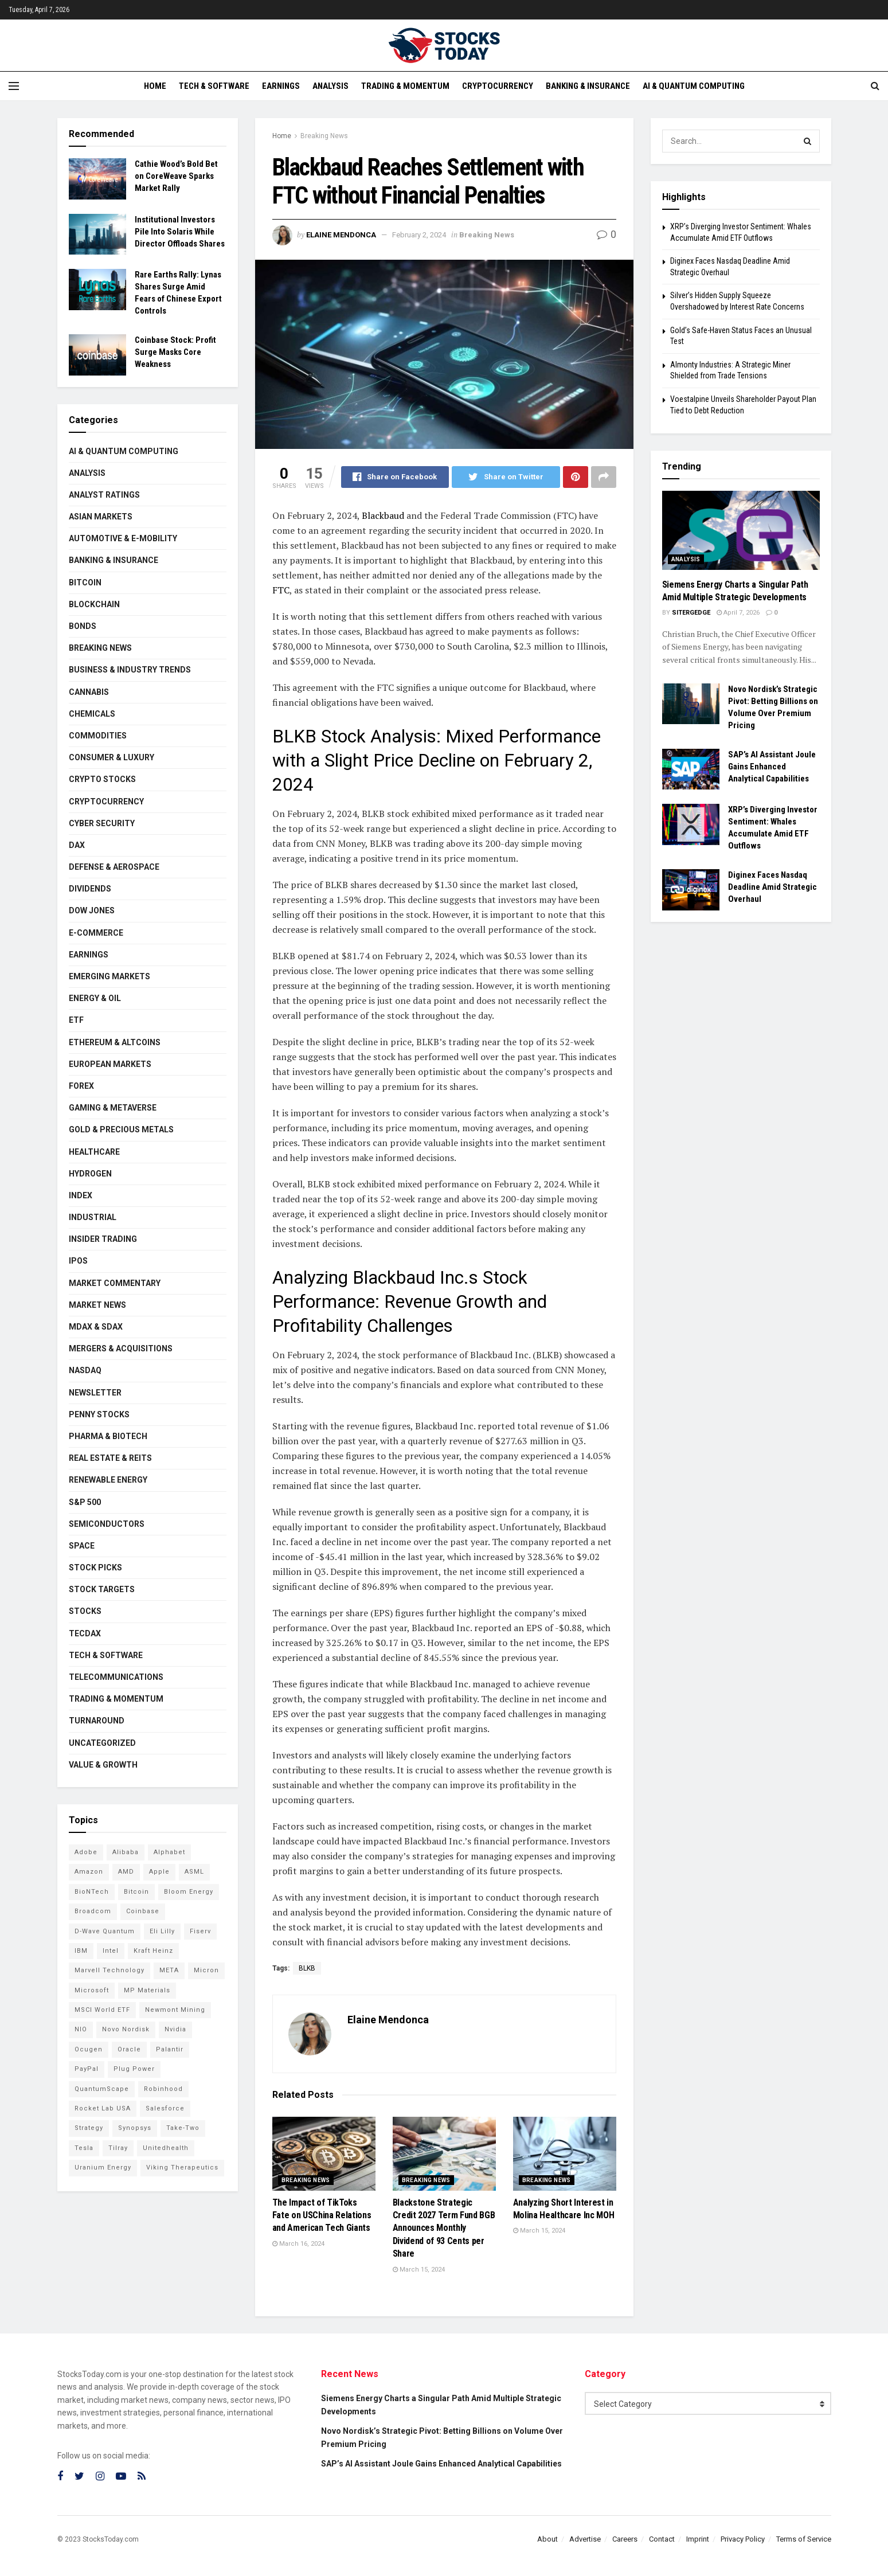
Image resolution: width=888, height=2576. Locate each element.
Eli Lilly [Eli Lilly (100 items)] (162, 1931)
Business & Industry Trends (130, 669)
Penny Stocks (99, 1414)
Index (80, 1195)
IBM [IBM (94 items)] (81, 1951)
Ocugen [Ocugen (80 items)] (89, 2049)
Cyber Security (102, 823)
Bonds (82, 626)
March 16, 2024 (298, 2243)
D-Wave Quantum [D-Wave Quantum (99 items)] (105, 1931)
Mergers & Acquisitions (121, 1348)
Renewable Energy (108, 1479)
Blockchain (94, 604)
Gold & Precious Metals (121, 1129)
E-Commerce (96, 932)
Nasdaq (85, 1370)
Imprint (697, 2539)
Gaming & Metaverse (113, 1107)
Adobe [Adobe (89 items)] (86, 1852)
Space (82, 1545)
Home (155, 86)
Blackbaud (381, 515)
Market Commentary (115, 1283)
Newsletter (95, 1392)
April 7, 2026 (738, 612)
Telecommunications (116, 1677)
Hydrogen (90, 1173)
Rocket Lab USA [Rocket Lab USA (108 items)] (103, 2108)
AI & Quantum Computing (694, 86)
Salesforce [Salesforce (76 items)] (165, 2108)
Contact (662, 2539)
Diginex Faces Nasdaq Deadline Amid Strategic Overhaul (772, 887)
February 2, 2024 (419, 234)
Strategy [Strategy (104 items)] (89, 2128)
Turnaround (96, 1720)
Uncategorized (102, 1743)
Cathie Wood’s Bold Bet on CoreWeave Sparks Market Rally (176, 176)
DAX (77, 845)
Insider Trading (103, 1239)
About (547, 2539)
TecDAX (85, 1633)
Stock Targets (102, 1589)
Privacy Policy (743, 2539)
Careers (624, 2539)
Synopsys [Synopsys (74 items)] (134, 2128)
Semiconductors (106, 1524)
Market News (97, 1305)
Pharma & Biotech (108, 1436)
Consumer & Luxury (111, 757)
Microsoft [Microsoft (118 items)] (92, 1990)
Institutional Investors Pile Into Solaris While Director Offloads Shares (180, 231)
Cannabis (89, 692)
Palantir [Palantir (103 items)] (169, 2049)
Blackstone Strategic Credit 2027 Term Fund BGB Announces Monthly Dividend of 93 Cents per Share (444, 2228)
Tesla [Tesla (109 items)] (84, 2148)
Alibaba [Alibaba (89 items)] (125, 1852)
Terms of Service (803, 2539)
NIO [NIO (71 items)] (81, 2029)
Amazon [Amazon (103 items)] (89, 1871)
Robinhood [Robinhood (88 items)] (163, 2089)
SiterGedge (691, 612)
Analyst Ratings (104, 494)
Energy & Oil (95, 998)
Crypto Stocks (102, 779)
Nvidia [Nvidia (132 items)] (175, 2029)
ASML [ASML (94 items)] (194, 1871)
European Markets (110, 1064)
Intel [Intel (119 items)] (111, 1951)
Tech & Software (214, 86)
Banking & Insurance (588, 86)
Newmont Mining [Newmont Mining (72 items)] (175, 2010)
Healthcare (94, 1151)
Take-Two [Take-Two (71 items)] (182, 2128)
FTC (281, 590)
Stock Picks (95, 1567)
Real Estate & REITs (110, 1458)
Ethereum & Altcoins (115, 1042)
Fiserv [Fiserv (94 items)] (200, 1931)
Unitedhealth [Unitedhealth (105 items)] (166, 2148)
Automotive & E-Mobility (123, 538)
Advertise (585, 2539)
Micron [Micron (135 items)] (206, 1970)
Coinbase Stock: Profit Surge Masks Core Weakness (175, 352)
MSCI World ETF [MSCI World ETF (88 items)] (102, 2010)
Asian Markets (100, 516)
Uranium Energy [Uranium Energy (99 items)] (103, 2167)
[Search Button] (808, 141)
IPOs (78, 1260)
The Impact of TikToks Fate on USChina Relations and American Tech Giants (321, 2215)
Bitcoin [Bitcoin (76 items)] (136, 1891)
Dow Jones (92, 910)
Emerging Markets (109, 976)
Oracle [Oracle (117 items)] (129, 2049)
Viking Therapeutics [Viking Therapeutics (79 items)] (182, 2167)
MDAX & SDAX (96, 1326)
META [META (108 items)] (169, 1970)
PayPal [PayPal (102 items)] (87, 2069)
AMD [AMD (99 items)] (126, 1871)
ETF (76, 1020)
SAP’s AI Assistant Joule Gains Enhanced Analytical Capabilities (772, 766)
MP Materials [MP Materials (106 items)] (147, 1990)
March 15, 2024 (419, 2269)
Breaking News (324, 136)
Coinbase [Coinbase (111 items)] (142, 1911)
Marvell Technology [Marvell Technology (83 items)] (109, 1970)
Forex (81, 1085)
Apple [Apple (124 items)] (159, 1871)
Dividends (90, 888)
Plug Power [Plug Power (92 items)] (134, 2069)
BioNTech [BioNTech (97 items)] (92, 1891)
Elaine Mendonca (341, 234)
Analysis (330, 86)
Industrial (92, 1217)
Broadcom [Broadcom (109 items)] (93, 1911)
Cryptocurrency (497, 86)
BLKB (307, 1968)
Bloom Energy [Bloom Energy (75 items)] (188, 1891)
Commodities (98, 735)
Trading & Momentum (405, 86)
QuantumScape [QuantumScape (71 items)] (102, 2089)
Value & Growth (103, 1764)
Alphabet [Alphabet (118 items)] (169, 1852)
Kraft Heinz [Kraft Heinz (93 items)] (153, 1951)
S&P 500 (85, 1502)
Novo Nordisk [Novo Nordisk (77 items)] (126, 2029)
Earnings (281, 86)
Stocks (85, 1611)
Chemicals (92, 713)
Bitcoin (85, 582)
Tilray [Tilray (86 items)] (118, 2148)
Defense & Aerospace (114, 866)
